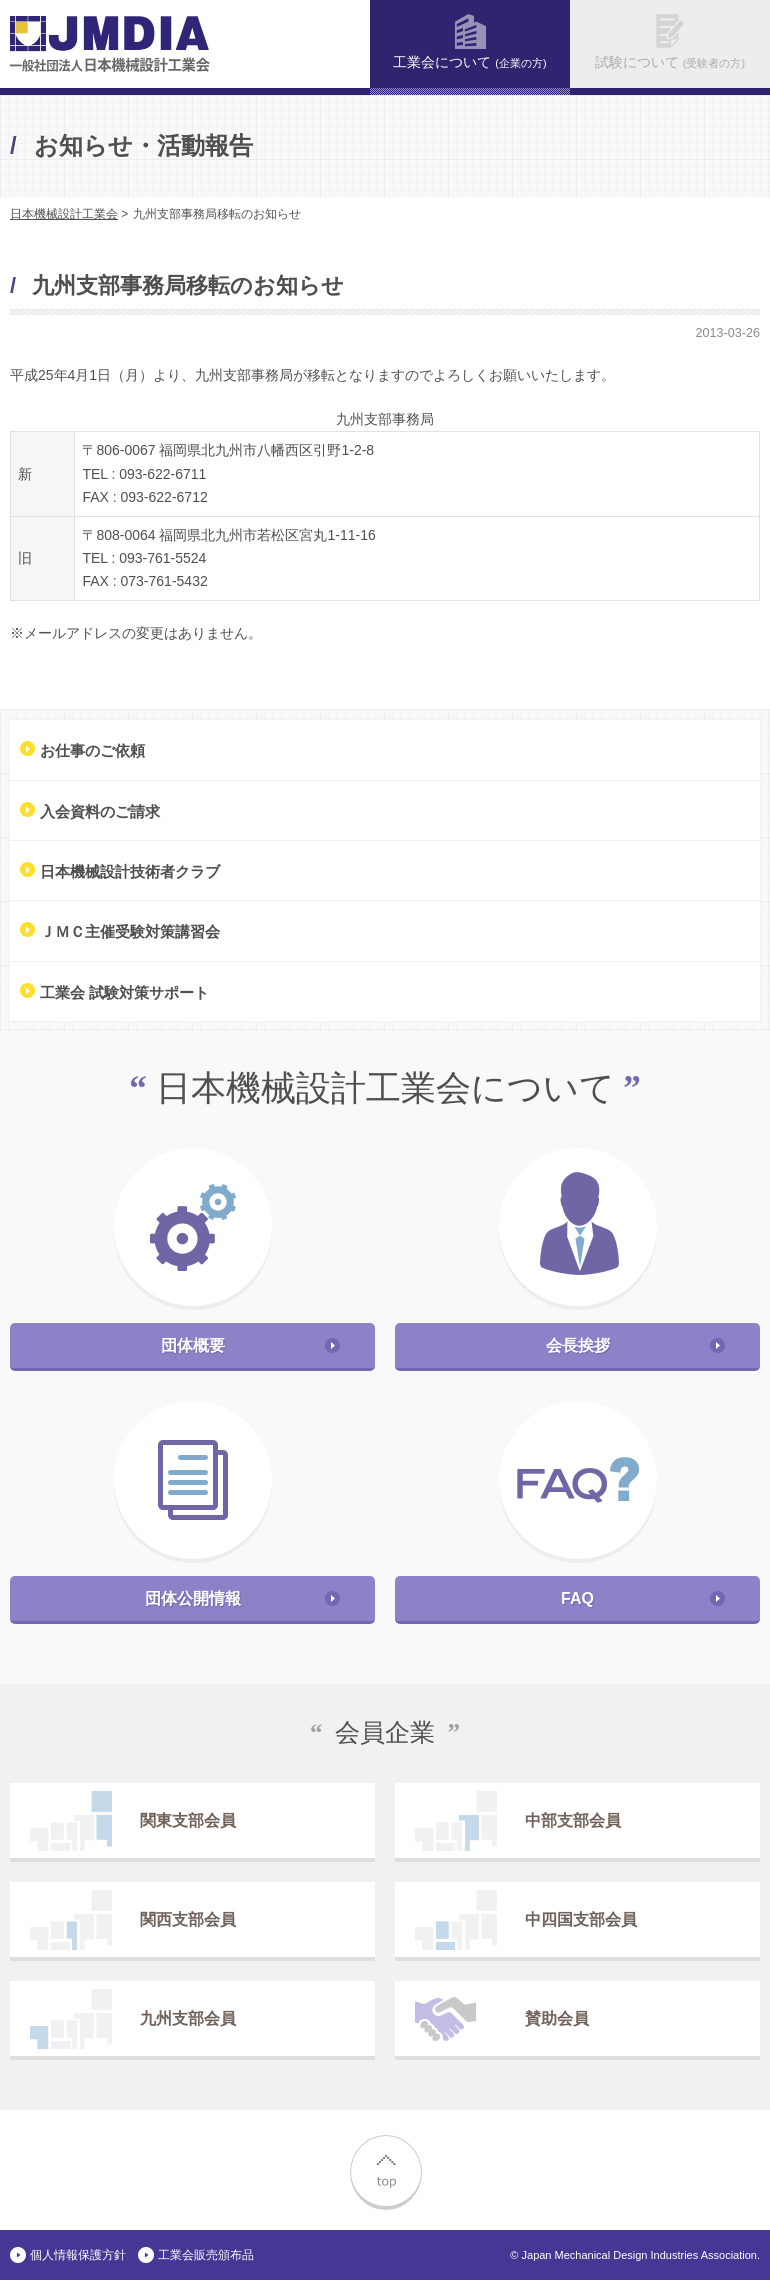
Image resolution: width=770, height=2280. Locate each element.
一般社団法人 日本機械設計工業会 (110, 44)
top (385, 2170)
